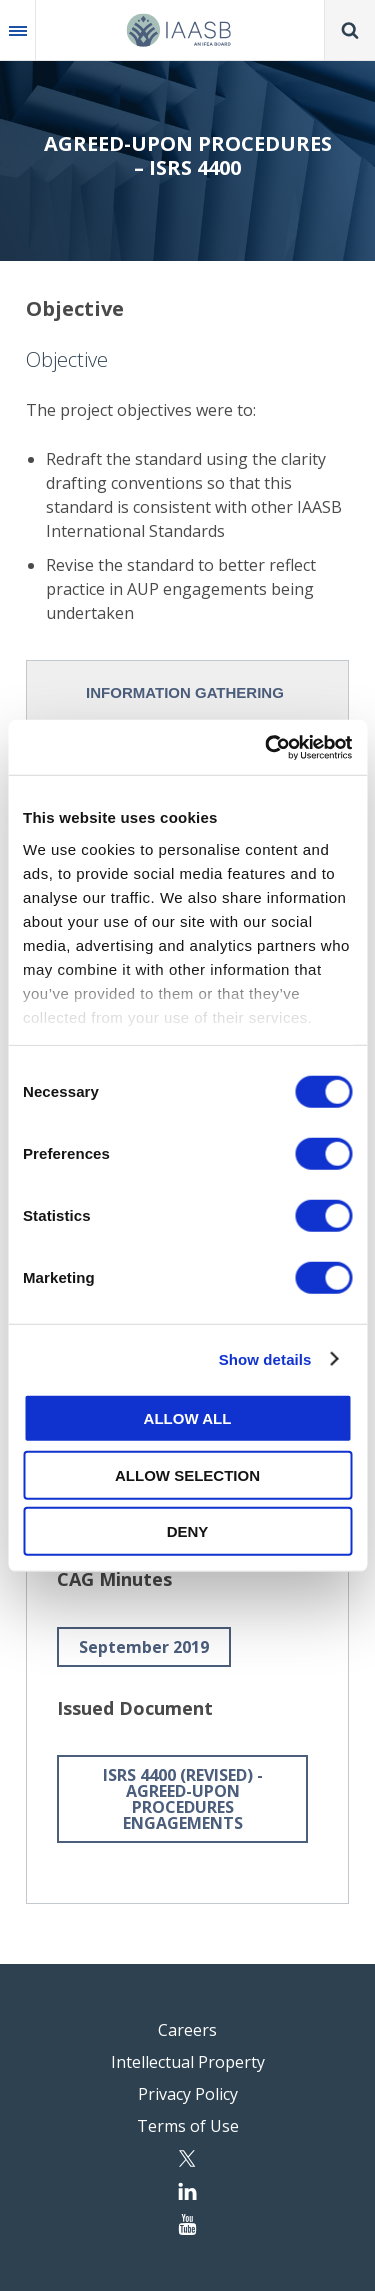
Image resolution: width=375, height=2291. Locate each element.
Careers (187, 2030)
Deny (188, 1531)
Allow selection (187, 1474)
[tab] (187, 692)
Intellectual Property (188, 2062)
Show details (265, 1358)
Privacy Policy (188, 2094)
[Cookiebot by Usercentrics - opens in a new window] (267, 747)
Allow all (188, 1418)
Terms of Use (188, 2126)
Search (350, 30)
